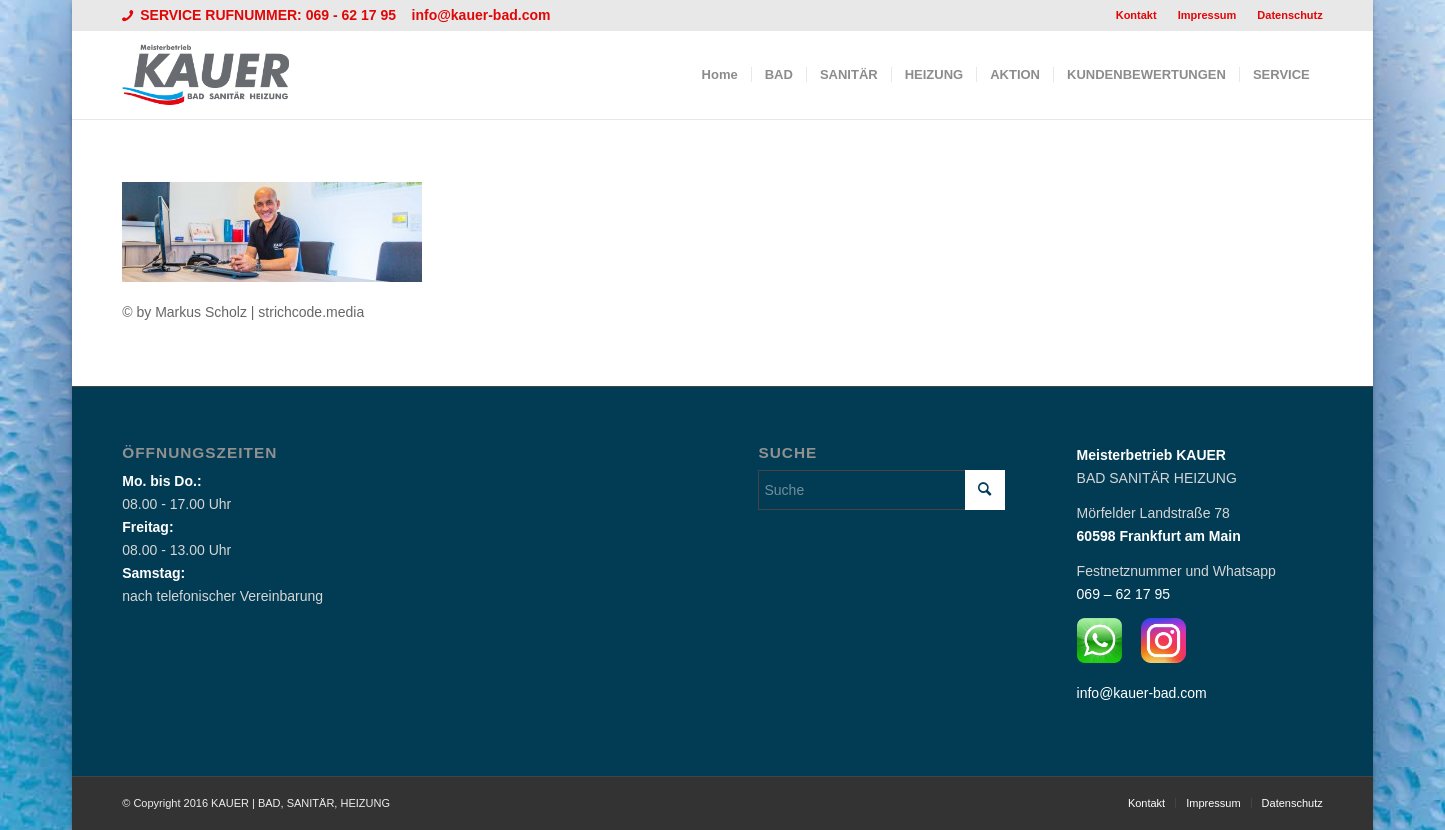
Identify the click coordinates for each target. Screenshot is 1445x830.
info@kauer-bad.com (481, 15)
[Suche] (881, 490)
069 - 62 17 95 (353, 15)
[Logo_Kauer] (218, 75)
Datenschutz (1289, 15)
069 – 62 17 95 (1123, 594)
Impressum (1207, 15)
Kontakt (1136, 15)
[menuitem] (1137, 15)
